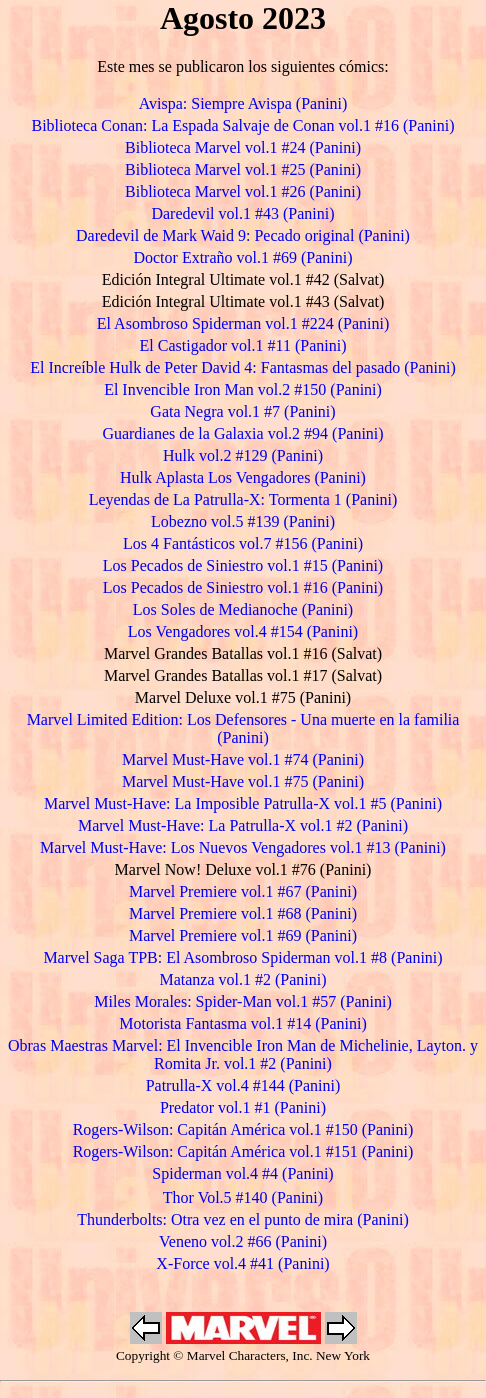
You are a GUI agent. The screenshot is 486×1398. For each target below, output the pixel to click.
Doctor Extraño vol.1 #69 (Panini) (242, 257)
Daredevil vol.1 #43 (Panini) (242, 213)
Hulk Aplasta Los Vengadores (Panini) (243, 477)
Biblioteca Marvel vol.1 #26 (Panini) (243, 191)
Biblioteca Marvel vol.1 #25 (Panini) (243, 169)
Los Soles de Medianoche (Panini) (243, 609)
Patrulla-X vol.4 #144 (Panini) (243, 1085)
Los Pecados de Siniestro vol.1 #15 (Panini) (243, 565)
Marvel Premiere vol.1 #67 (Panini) (243, 891)
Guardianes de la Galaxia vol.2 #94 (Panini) (242, 433)
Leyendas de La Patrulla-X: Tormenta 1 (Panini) (243, 499)
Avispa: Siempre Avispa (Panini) (243, 103)
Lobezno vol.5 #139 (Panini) (243, 521)
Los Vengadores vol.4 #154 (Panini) (243, 631)
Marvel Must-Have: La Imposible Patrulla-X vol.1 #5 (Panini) (243, 803)
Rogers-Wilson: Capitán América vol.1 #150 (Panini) (243, 1129)
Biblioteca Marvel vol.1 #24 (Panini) (243, 147)
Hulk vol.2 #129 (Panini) (243, 455)
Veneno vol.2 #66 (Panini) (243, 1241)
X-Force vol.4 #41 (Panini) (242, 1263)
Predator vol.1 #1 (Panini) (243, 1107)
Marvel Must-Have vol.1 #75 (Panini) (243, 781)
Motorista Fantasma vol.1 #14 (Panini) (243, 1023)
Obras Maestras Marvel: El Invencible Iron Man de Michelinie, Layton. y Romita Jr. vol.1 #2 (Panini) (243, 1054)
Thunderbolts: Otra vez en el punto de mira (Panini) (242, 1219)
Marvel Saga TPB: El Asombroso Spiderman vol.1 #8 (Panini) (242, 957)
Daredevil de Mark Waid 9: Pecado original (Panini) (243, 235)
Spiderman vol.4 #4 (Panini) (242, 1173)
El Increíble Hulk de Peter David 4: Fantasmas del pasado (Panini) (243, 367)
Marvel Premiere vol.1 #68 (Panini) (243, 913)
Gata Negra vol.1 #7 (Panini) (242, 411)
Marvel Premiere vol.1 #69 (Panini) (243, 935)
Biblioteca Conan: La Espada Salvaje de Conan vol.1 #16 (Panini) (242, 125)
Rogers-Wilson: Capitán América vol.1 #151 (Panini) (243, 1151)
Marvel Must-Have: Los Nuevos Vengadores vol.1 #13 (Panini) (243, 847)
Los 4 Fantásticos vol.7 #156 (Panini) (243, 543)
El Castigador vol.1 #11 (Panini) (243, 345)
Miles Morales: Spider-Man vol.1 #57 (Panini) (242, 1001)
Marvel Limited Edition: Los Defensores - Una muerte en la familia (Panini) (243, 728)
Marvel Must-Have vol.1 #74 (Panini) (243, 759)
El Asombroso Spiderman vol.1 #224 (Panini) (243, 323)
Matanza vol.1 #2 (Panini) (242, 979)
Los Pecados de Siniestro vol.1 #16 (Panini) (243, 587)
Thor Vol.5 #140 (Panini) (243, 1197)
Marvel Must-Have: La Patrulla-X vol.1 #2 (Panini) (243, 825)
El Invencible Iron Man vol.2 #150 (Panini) (243, 389)
